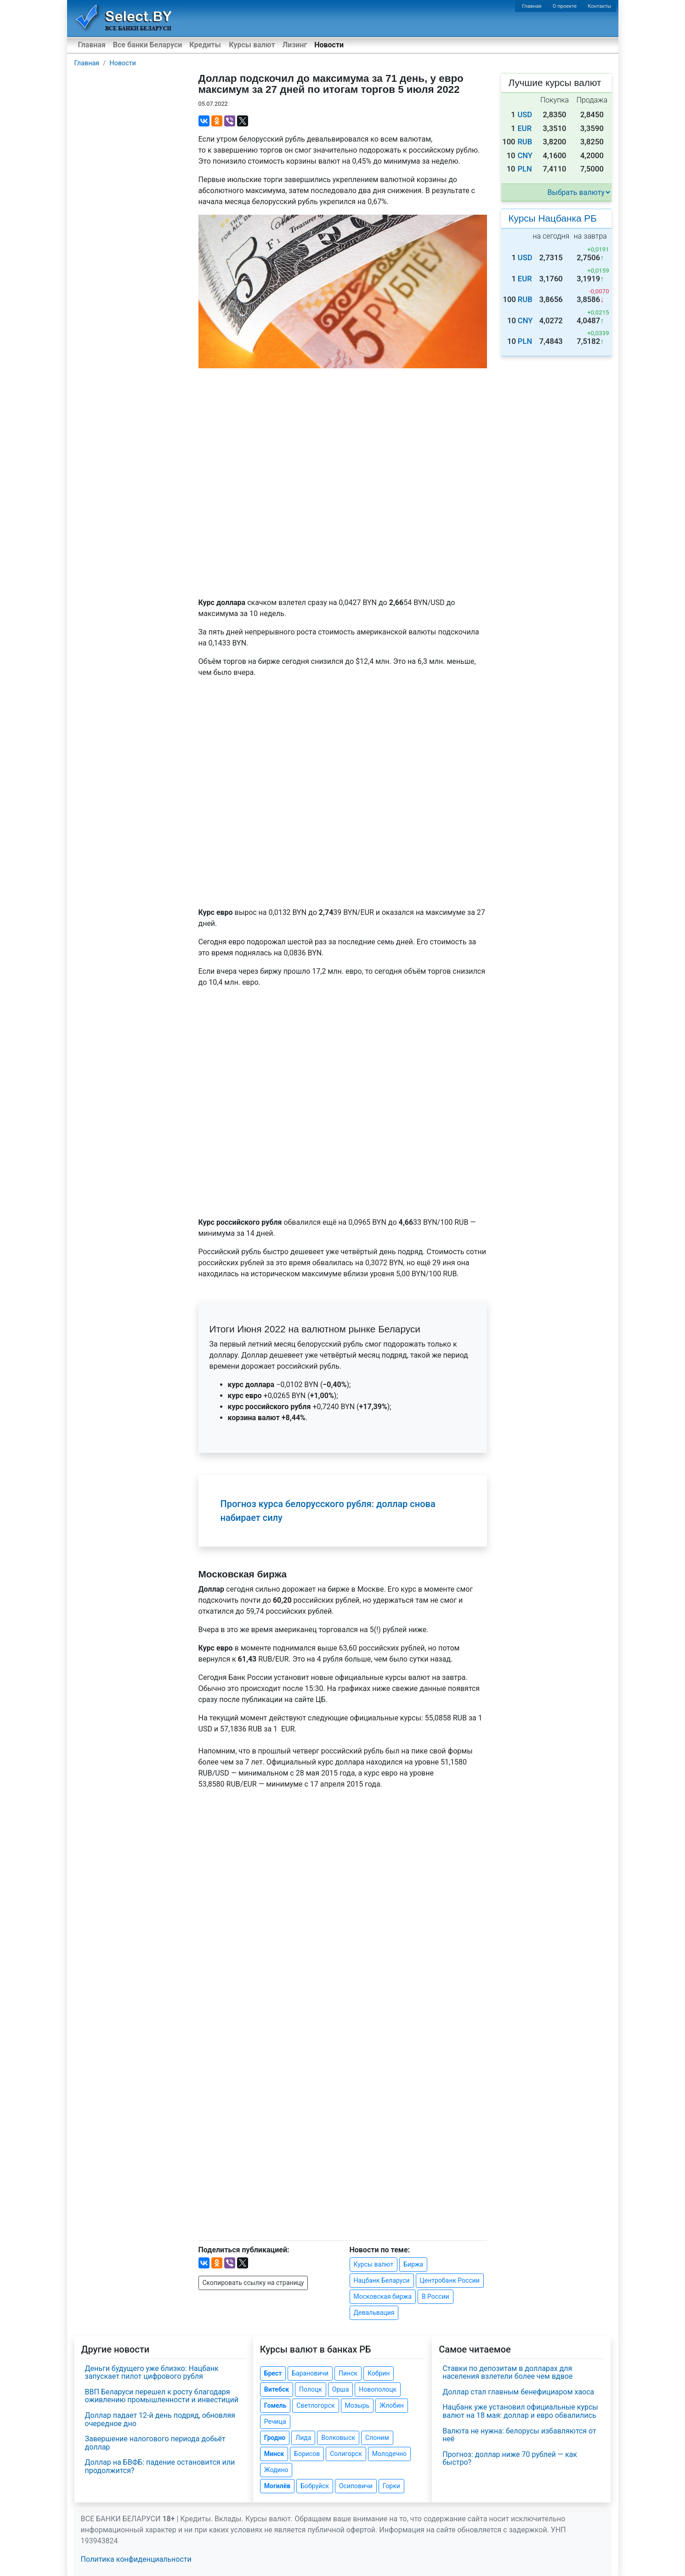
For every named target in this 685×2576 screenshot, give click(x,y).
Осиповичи (356, 2486)
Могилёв (277, 2486)
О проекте (565, 6)
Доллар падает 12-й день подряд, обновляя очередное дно (160, 2419)
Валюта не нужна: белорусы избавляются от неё (519, 2435)
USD (524, 114)
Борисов (307, 2453)
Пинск (348, 2373)
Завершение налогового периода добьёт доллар (155, 2442)
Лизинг (295, 44)
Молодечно (389, 2453)
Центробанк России (450, 2280)
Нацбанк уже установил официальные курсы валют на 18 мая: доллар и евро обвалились (520, 2411)
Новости (329, 44)
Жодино (276, 2469)
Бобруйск (314, 2486)
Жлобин (391, 2405)
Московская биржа (383, 2296)
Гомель (275, 2405)
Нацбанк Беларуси (382, 2280)
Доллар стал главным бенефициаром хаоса (518, 2392)
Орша (340, 2389)
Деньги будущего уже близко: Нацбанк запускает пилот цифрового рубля (152, 2372)
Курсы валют (252, 44)
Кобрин (379, 2373)
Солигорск (346, 2453)
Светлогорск (315, 2405)
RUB (524, 141)
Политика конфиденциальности (136, 2559)
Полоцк (310, 2389)
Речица (275, 2421)
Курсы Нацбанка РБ (553, 218)
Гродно (274, 2437)
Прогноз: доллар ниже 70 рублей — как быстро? (509, 2458)
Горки (391, 2486)
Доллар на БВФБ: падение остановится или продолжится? (160, 2466)
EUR (524, 128)
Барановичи (310, 2373)
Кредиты (205, 44)
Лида (303, 2437)
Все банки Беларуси (147, 44)
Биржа (413, 2264)
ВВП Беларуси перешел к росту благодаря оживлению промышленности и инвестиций (162, 2396)
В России (435, 2296)
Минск (274, 2453)
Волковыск (338, 2437)
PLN (524, 169)
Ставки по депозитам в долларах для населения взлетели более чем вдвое (507, 2372)
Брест (273, 2373)
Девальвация (374, 2312)
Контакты (599, 6)
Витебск (276, 2389)
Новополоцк (377, 2389)
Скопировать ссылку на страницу (253, 2282)
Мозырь (357, 2405)
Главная (532, 6)
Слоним (377, 2437)
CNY (524, 155)
